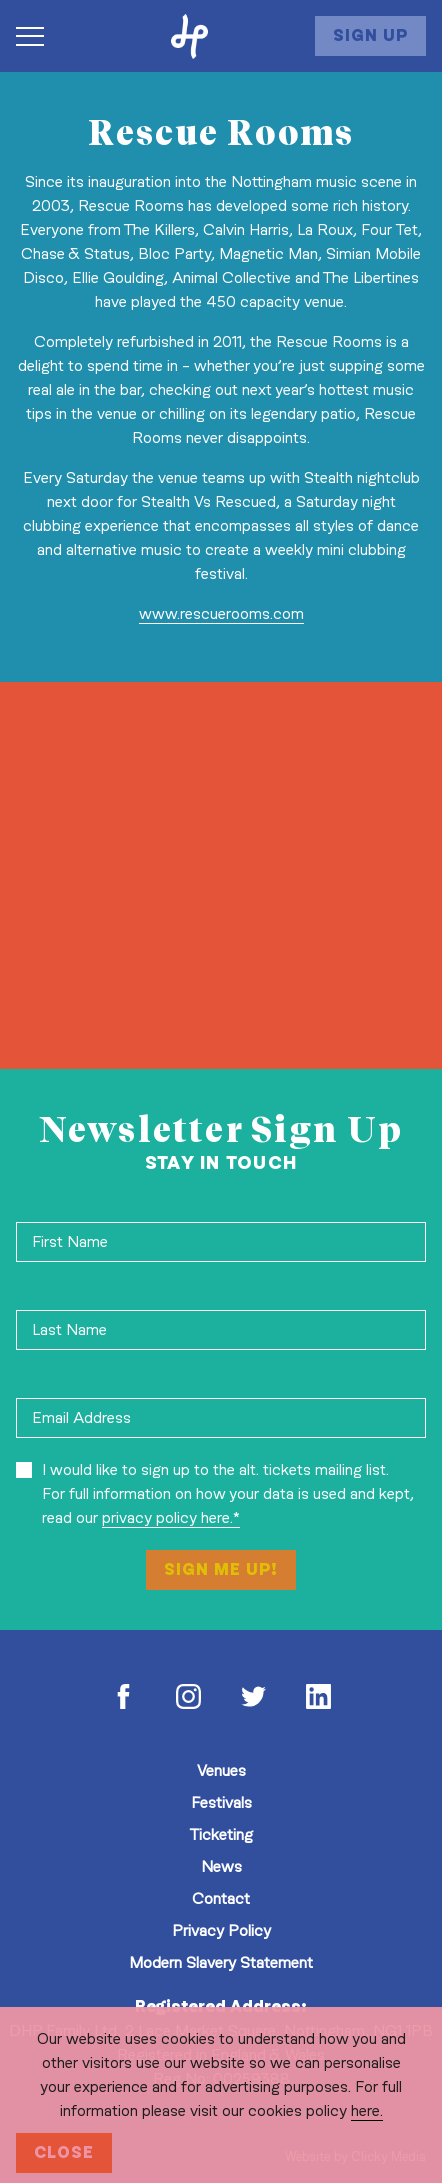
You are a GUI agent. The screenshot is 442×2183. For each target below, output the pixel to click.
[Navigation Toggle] (40, 36)
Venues (221, 1770)
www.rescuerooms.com (221, 613)
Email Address (81, 1417)
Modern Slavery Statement (221, 1962)
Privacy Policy (221, 1930)
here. (367, 2110)
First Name (70, 1241)
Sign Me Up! (221, 1569)
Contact (221, 1898)
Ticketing (221, 1834)
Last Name (69, 1329)
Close (64, 2152)
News (221, 1866)
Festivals (221, 1802)
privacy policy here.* (171, 1517)
